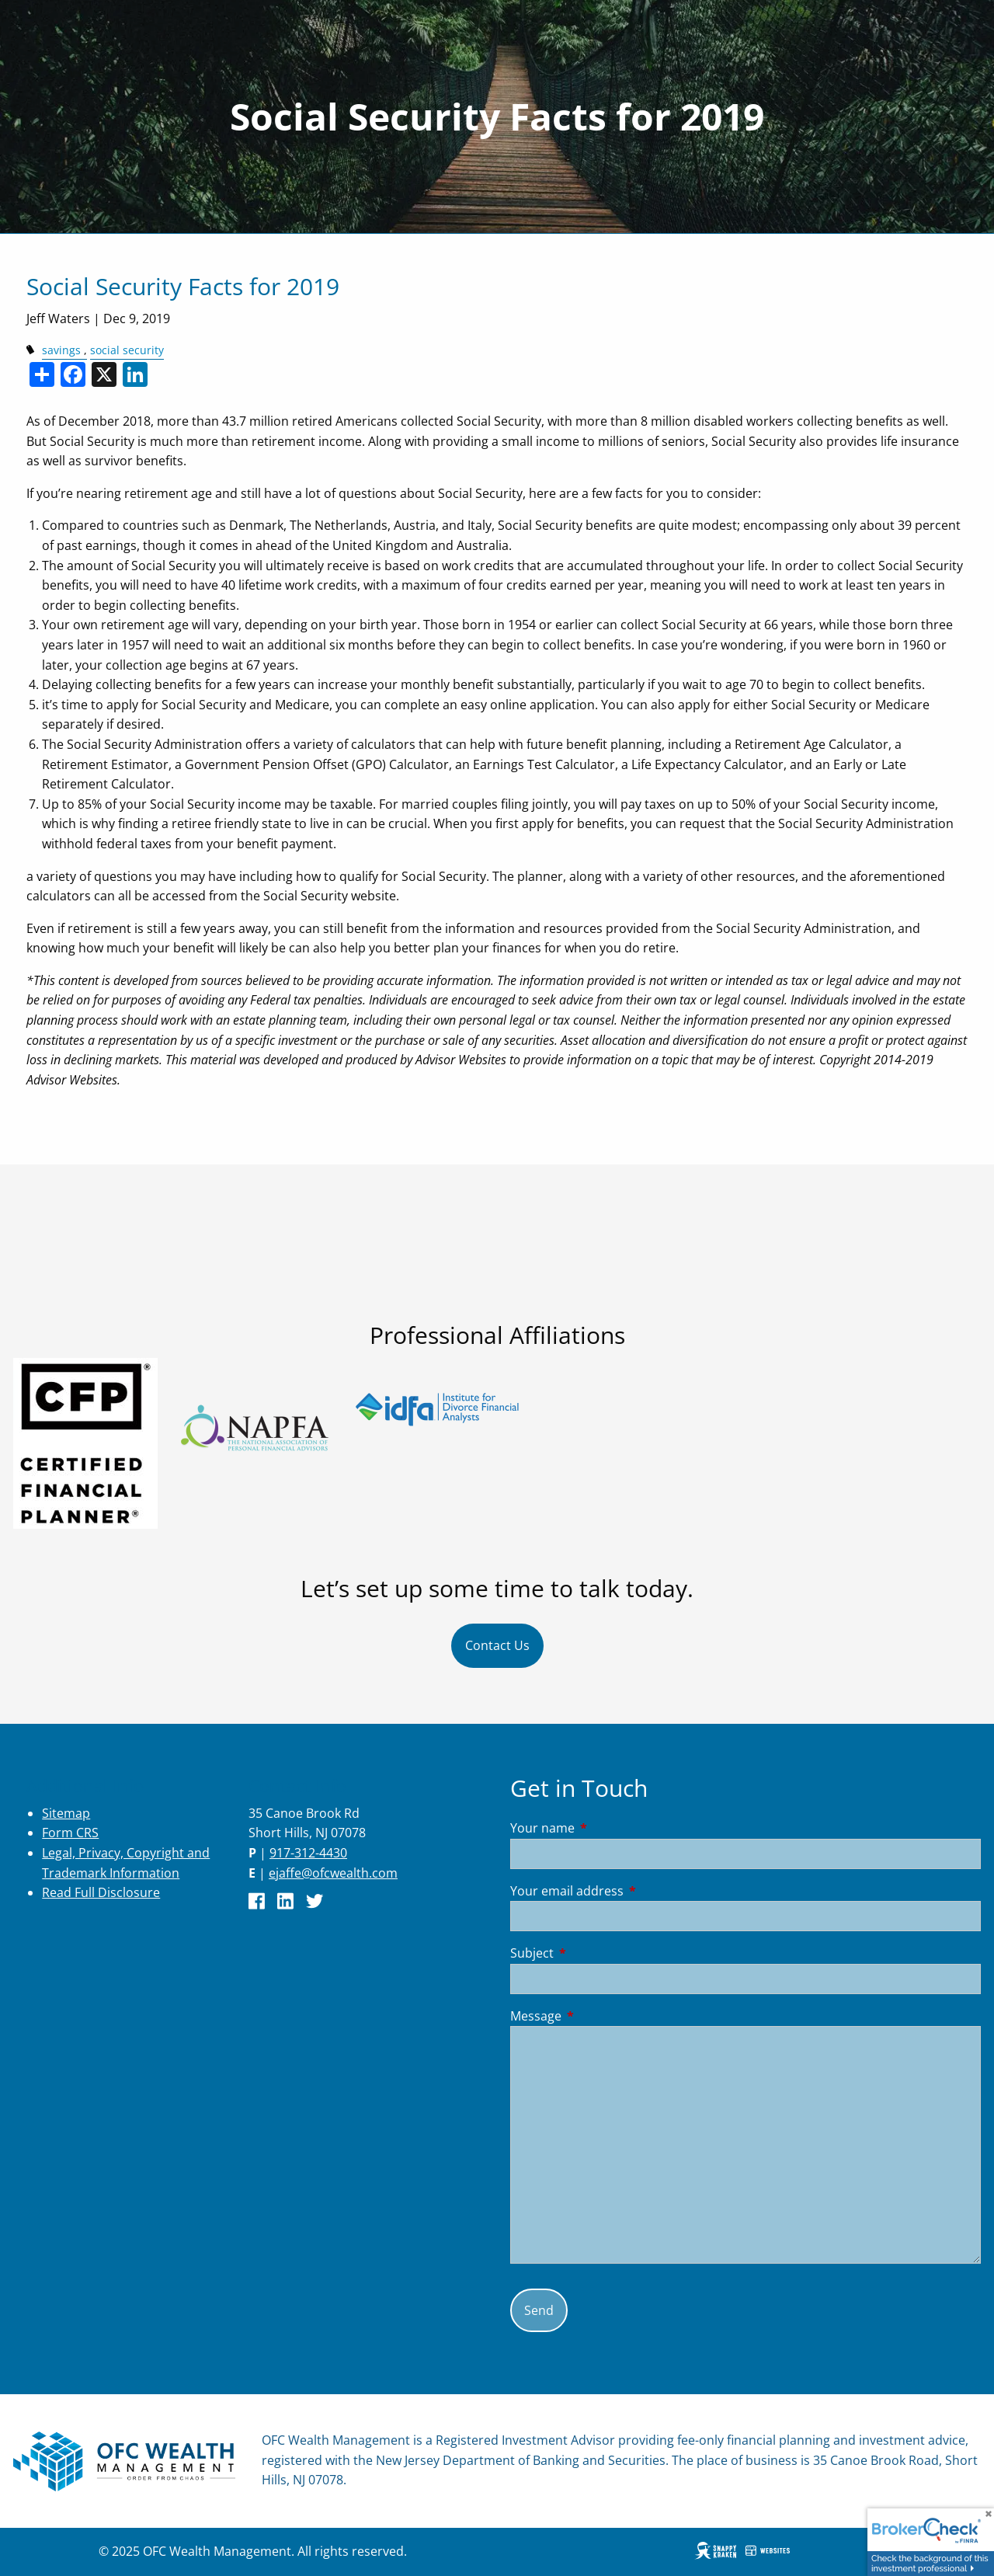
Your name (605, 1827)
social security (127, 350)
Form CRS (70, 1832)
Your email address (629, 1890)
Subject (594, 1953)
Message (598, 2015)
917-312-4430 (308, 1852)
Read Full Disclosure (101, 1892)
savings (61, 350)
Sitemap (66, 1813)
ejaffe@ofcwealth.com (333, 1873)
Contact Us (497, 1645)
